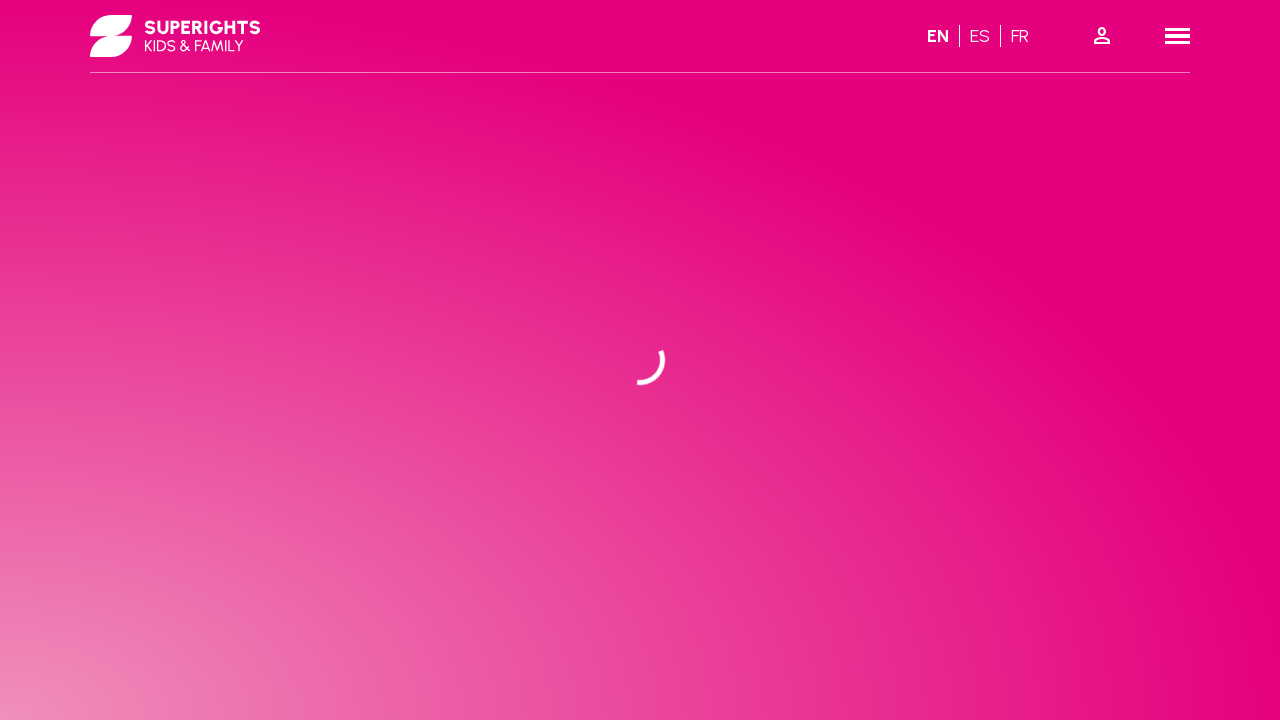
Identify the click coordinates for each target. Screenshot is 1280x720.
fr (1020, 36)
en (938, 36)
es (980, 36)
